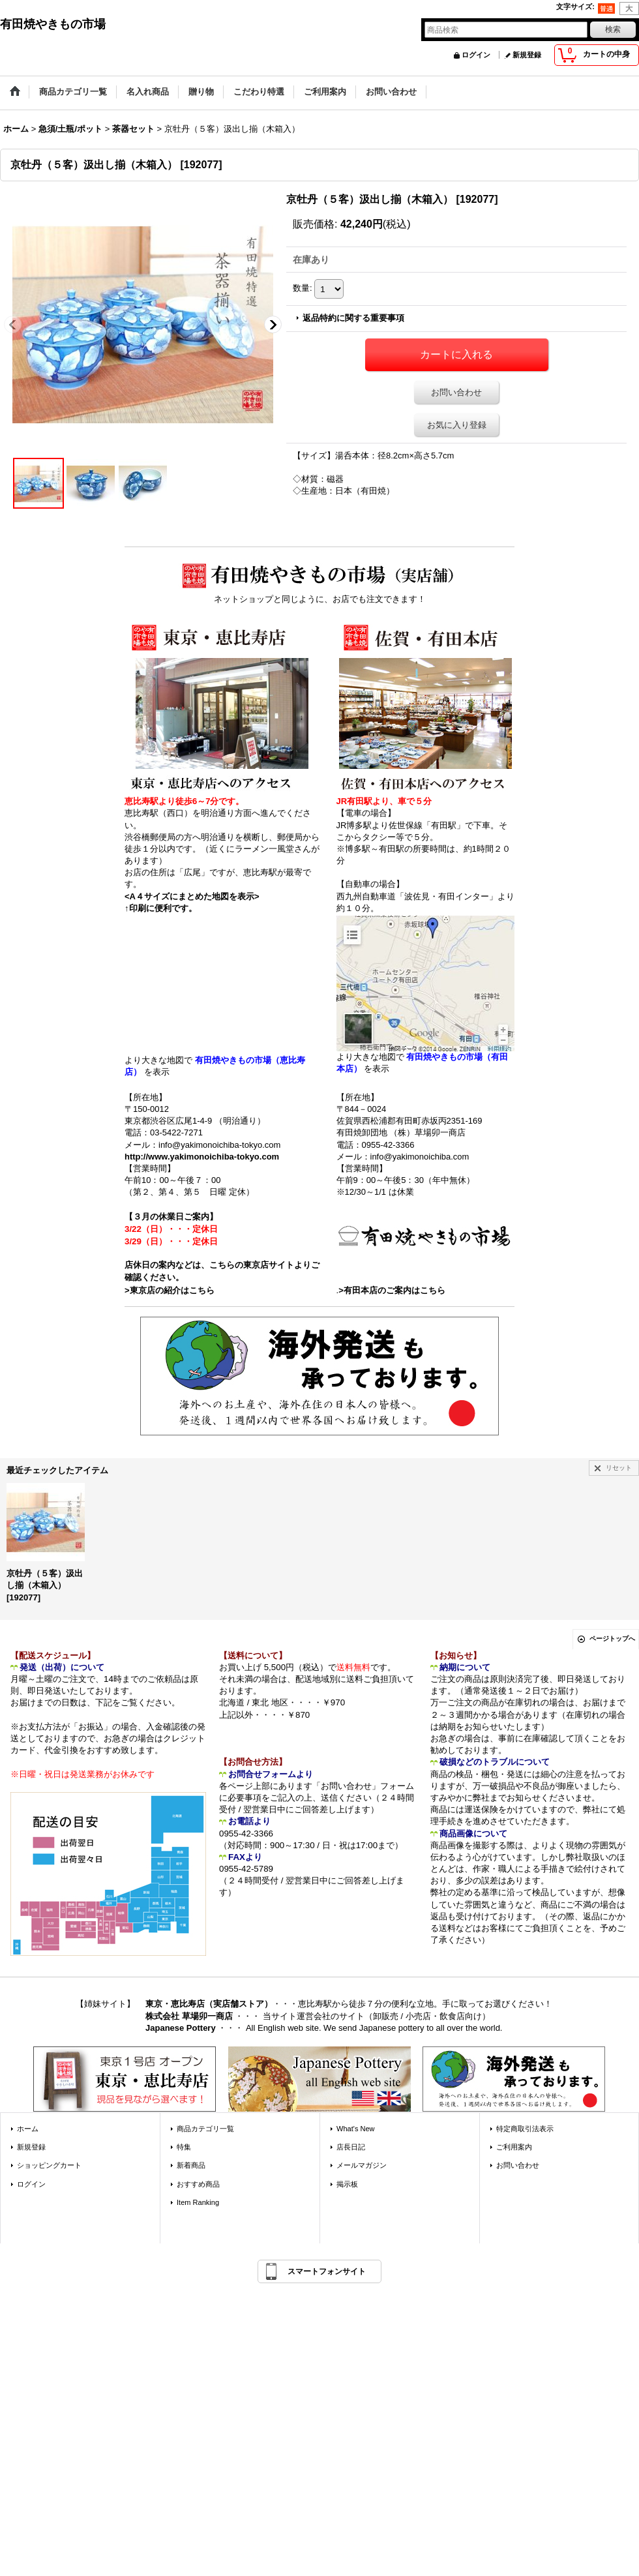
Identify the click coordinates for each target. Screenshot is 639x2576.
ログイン (476, 55)
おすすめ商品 (198, 2184)
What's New (355, 2129)
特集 (184, 2147)
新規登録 (527, 55)
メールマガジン (361, 2165)
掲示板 (347, 2184)
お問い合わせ (456, 392)
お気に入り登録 (456, 425)
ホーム (27, 2129)
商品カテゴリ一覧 (205, 2129)
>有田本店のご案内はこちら (391, 1290)
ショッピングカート (49, 2165)
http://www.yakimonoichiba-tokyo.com (202, 1156)
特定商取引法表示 (525, 2129)
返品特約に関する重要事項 (353, 318)
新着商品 (191, 2165)
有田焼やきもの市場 (53, 24)
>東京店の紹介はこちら (170, 1290)
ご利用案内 (514, 2147)
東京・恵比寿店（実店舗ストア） (209, 2004)
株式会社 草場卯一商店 (189, 2016)
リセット (619, 1467)
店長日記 (350, 2147)
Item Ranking (198, 2202)
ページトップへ (612, 1638)
